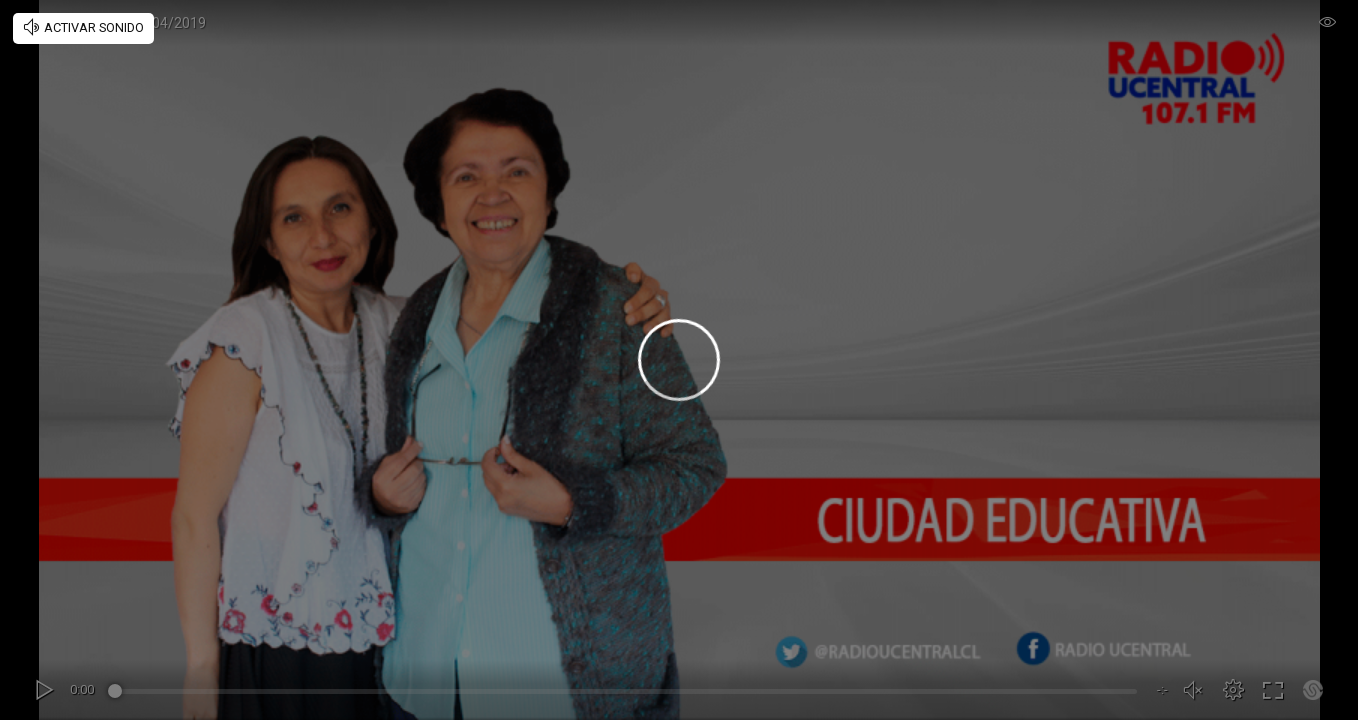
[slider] (625, 694)
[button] (1233, 690)
